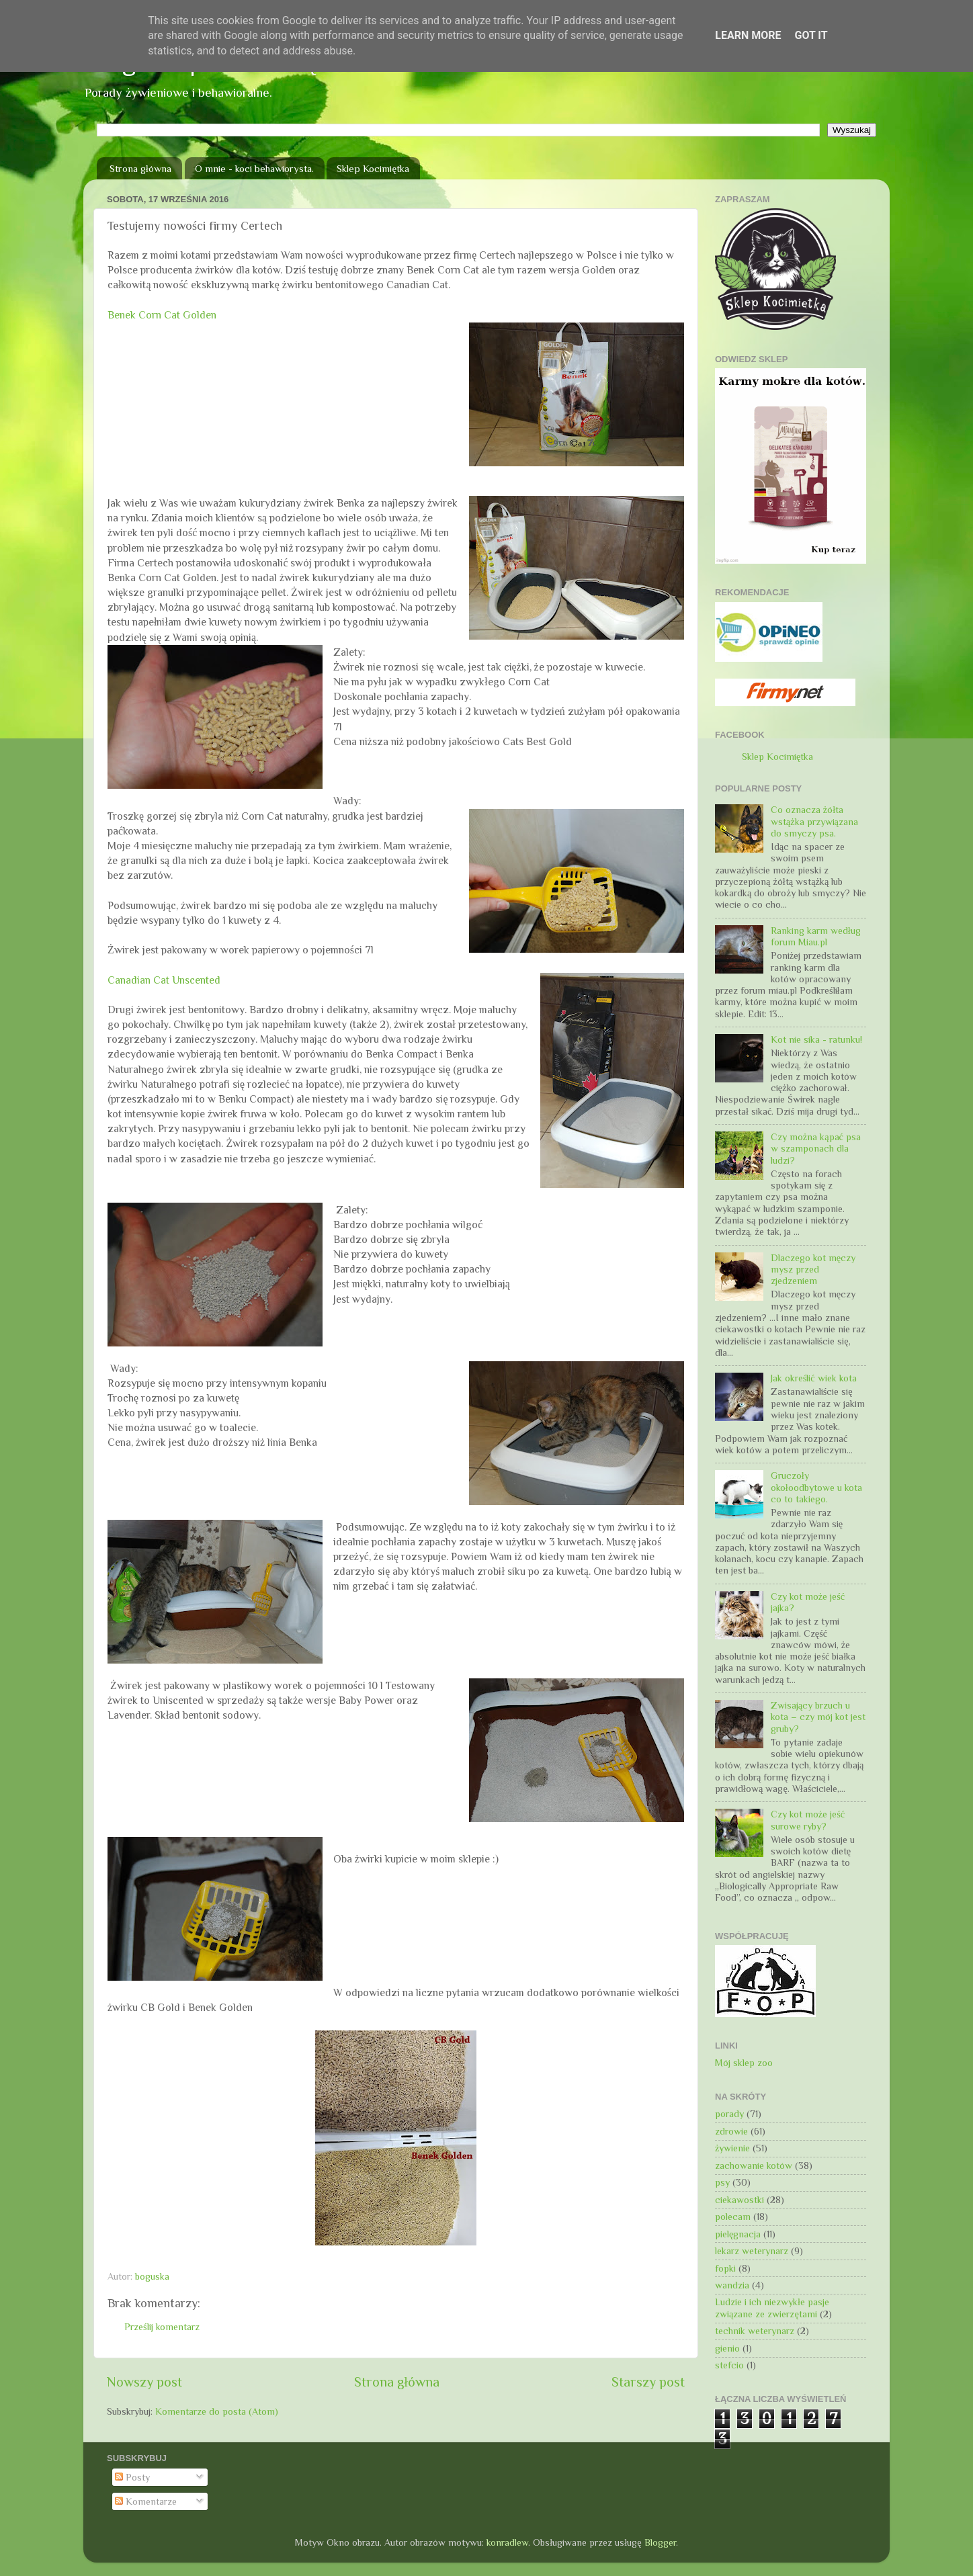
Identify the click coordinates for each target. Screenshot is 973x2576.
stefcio (729, 2365)
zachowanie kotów (753, 2165)
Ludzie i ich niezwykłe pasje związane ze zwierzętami (772, 2307)
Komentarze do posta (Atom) (216, 2411)
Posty (132, 2477)
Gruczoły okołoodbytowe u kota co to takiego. (816, 1487)
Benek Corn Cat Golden (162, 314)
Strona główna (140, 168)
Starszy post (648, 2381)
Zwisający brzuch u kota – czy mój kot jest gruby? (818, 1717)
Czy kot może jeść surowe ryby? (808, 1820)
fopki (725, 2268)
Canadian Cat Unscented (164, 980)
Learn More (748, 35)
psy (722, 2182)
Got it (810, 35)
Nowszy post (144, 2381)
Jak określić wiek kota (814, 1378)
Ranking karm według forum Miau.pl (816, 936)
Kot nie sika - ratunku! (816, 1039)
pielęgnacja (738, 2234)
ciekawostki (739, 2199)
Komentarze (146, 2501)
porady (729, 2113)
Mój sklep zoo (744, 2062)
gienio (727, 2348)
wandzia (732, 2285)
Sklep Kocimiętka (373, 168)
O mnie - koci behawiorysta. (254, 168)
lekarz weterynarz (751, 2250)
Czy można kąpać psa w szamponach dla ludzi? (816, 1148)
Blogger (660, 2542)
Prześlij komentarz (162, 2326)
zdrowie (731, 2131)
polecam (733, 2216)
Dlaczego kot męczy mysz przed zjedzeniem (813, 1269)
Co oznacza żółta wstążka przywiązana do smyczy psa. (814, 821)
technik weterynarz (754, 2330)
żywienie (732, 2148)
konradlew (507, 2542)
